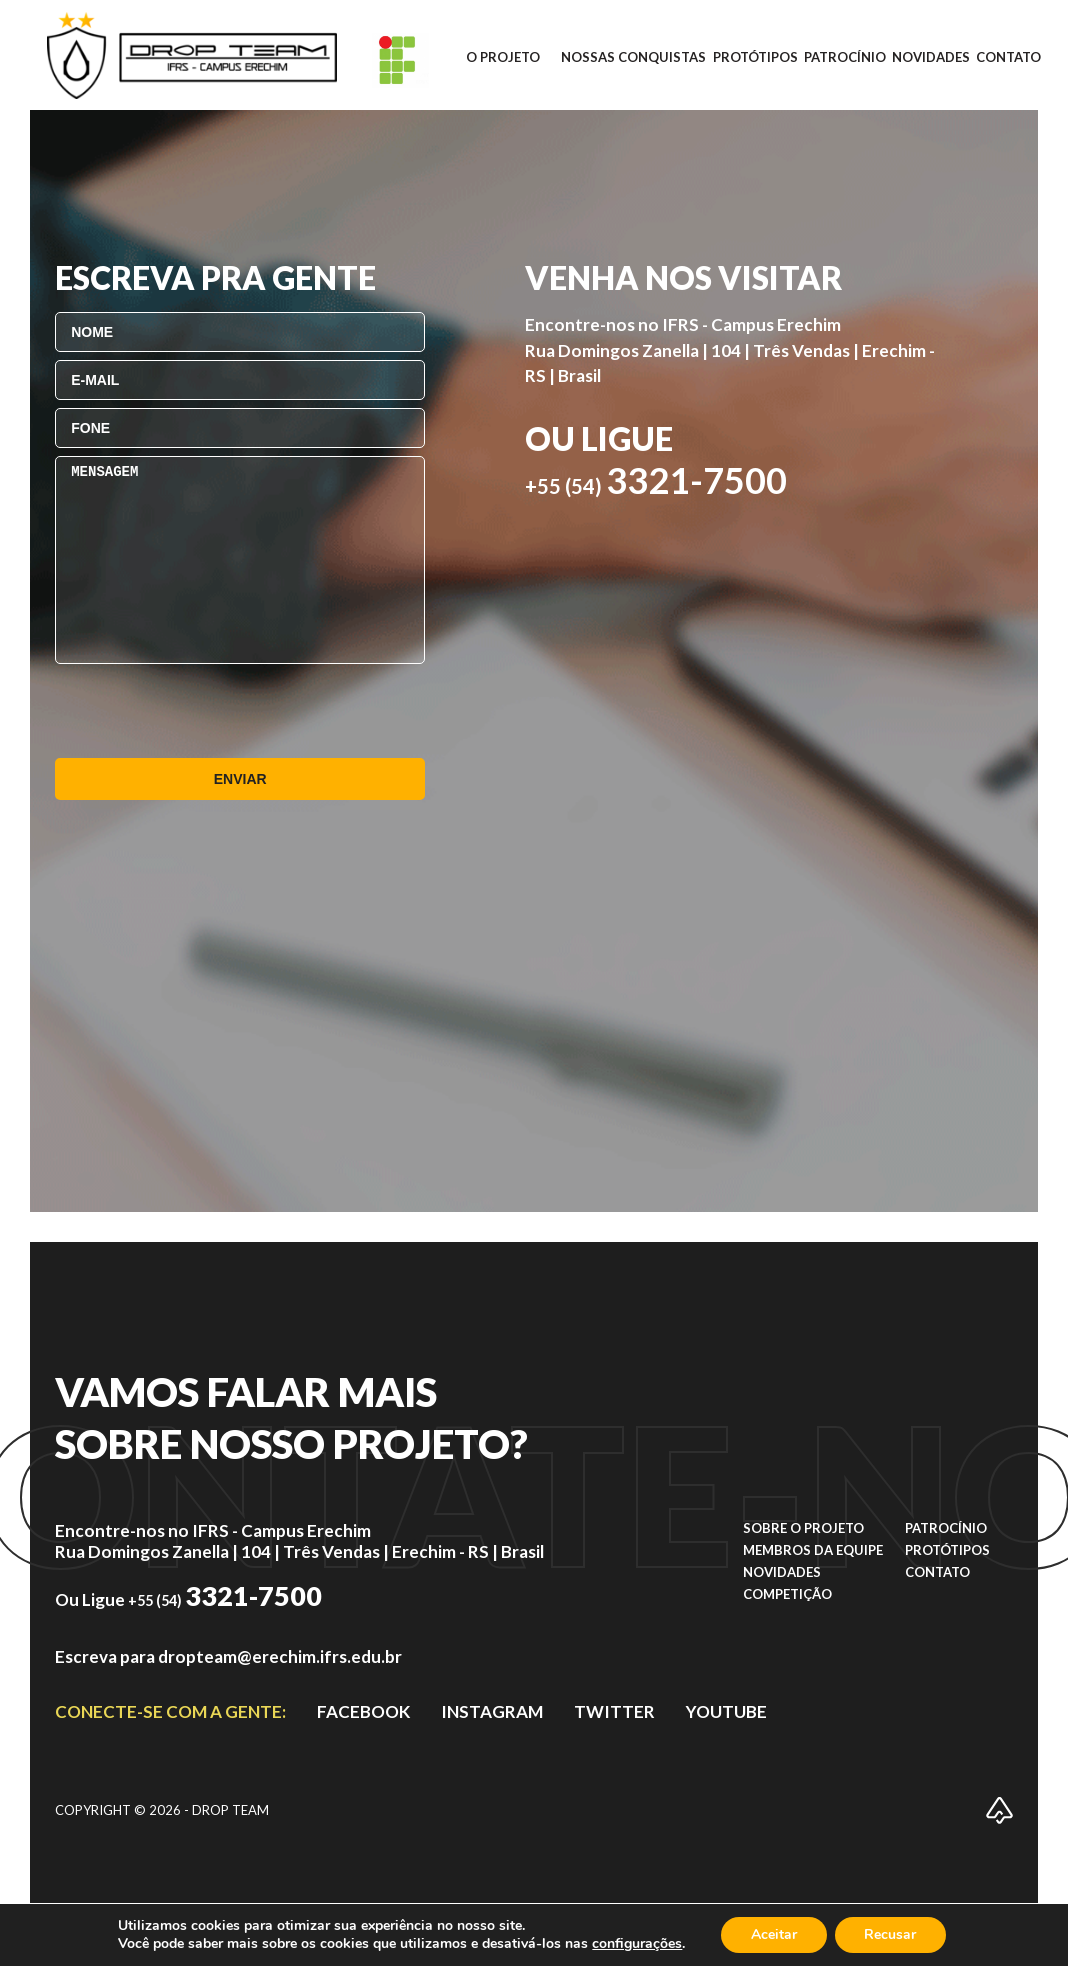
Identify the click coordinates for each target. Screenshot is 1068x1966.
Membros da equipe (813, 1550)
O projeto (503, 57)
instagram (492, 1711)
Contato (1008, 57)
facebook (363, 1711)
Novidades (931, 57)
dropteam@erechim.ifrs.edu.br (280, 1656)
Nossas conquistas (633, 57)
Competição (787, 1594)
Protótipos (755, 57)
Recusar (891, 1934)
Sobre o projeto (803, 1528)
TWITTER (614, 1711)
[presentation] (207, 711)
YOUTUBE (726, 1711)
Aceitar (774, 1934)
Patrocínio (845, 57)
